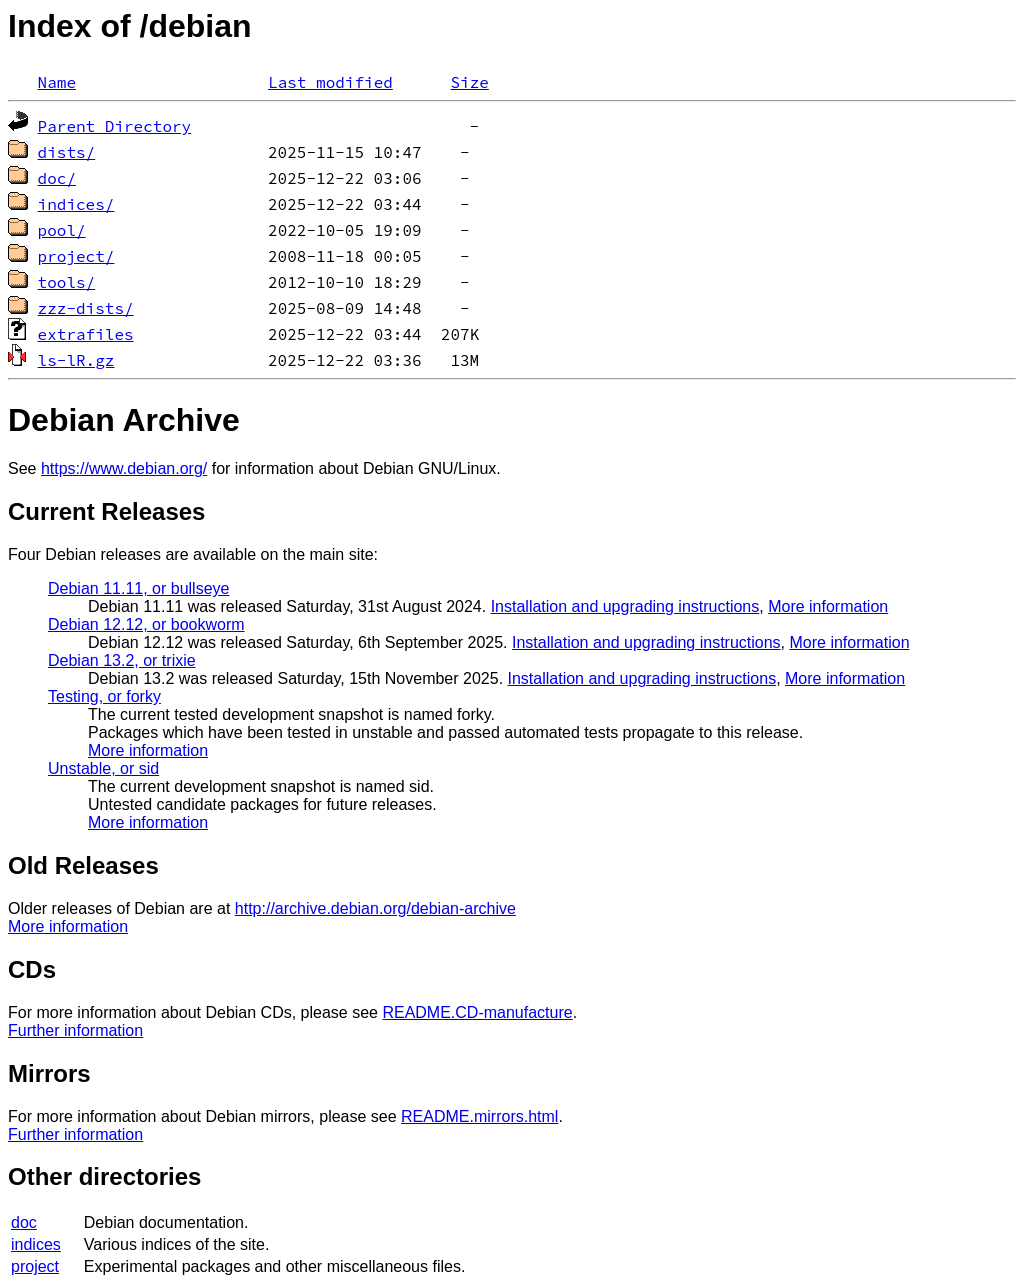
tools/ (67, 282)
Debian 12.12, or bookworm (146, 624)
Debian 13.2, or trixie (122, 660)
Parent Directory (115, 126)
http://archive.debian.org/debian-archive (375, 908)
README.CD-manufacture (477, 1012)
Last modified (330, 82)
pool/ (62, 230)
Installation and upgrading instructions (625, 606)
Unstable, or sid (103, 768)
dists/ (67, 152)
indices (36, 1244)
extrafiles (86, 334)
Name (57, 82)
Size (469, 82)
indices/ (76, 204)
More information (828, 606)
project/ (76, 256)
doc (24, 1222)
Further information (75, 1030)
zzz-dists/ (86, 308)
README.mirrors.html (479, 1116)
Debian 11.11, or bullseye (138, 588)
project (35, 1266)
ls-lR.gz (76, 360)
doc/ (57, 178)
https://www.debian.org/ (124, 468)
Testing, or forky (104, 696)
